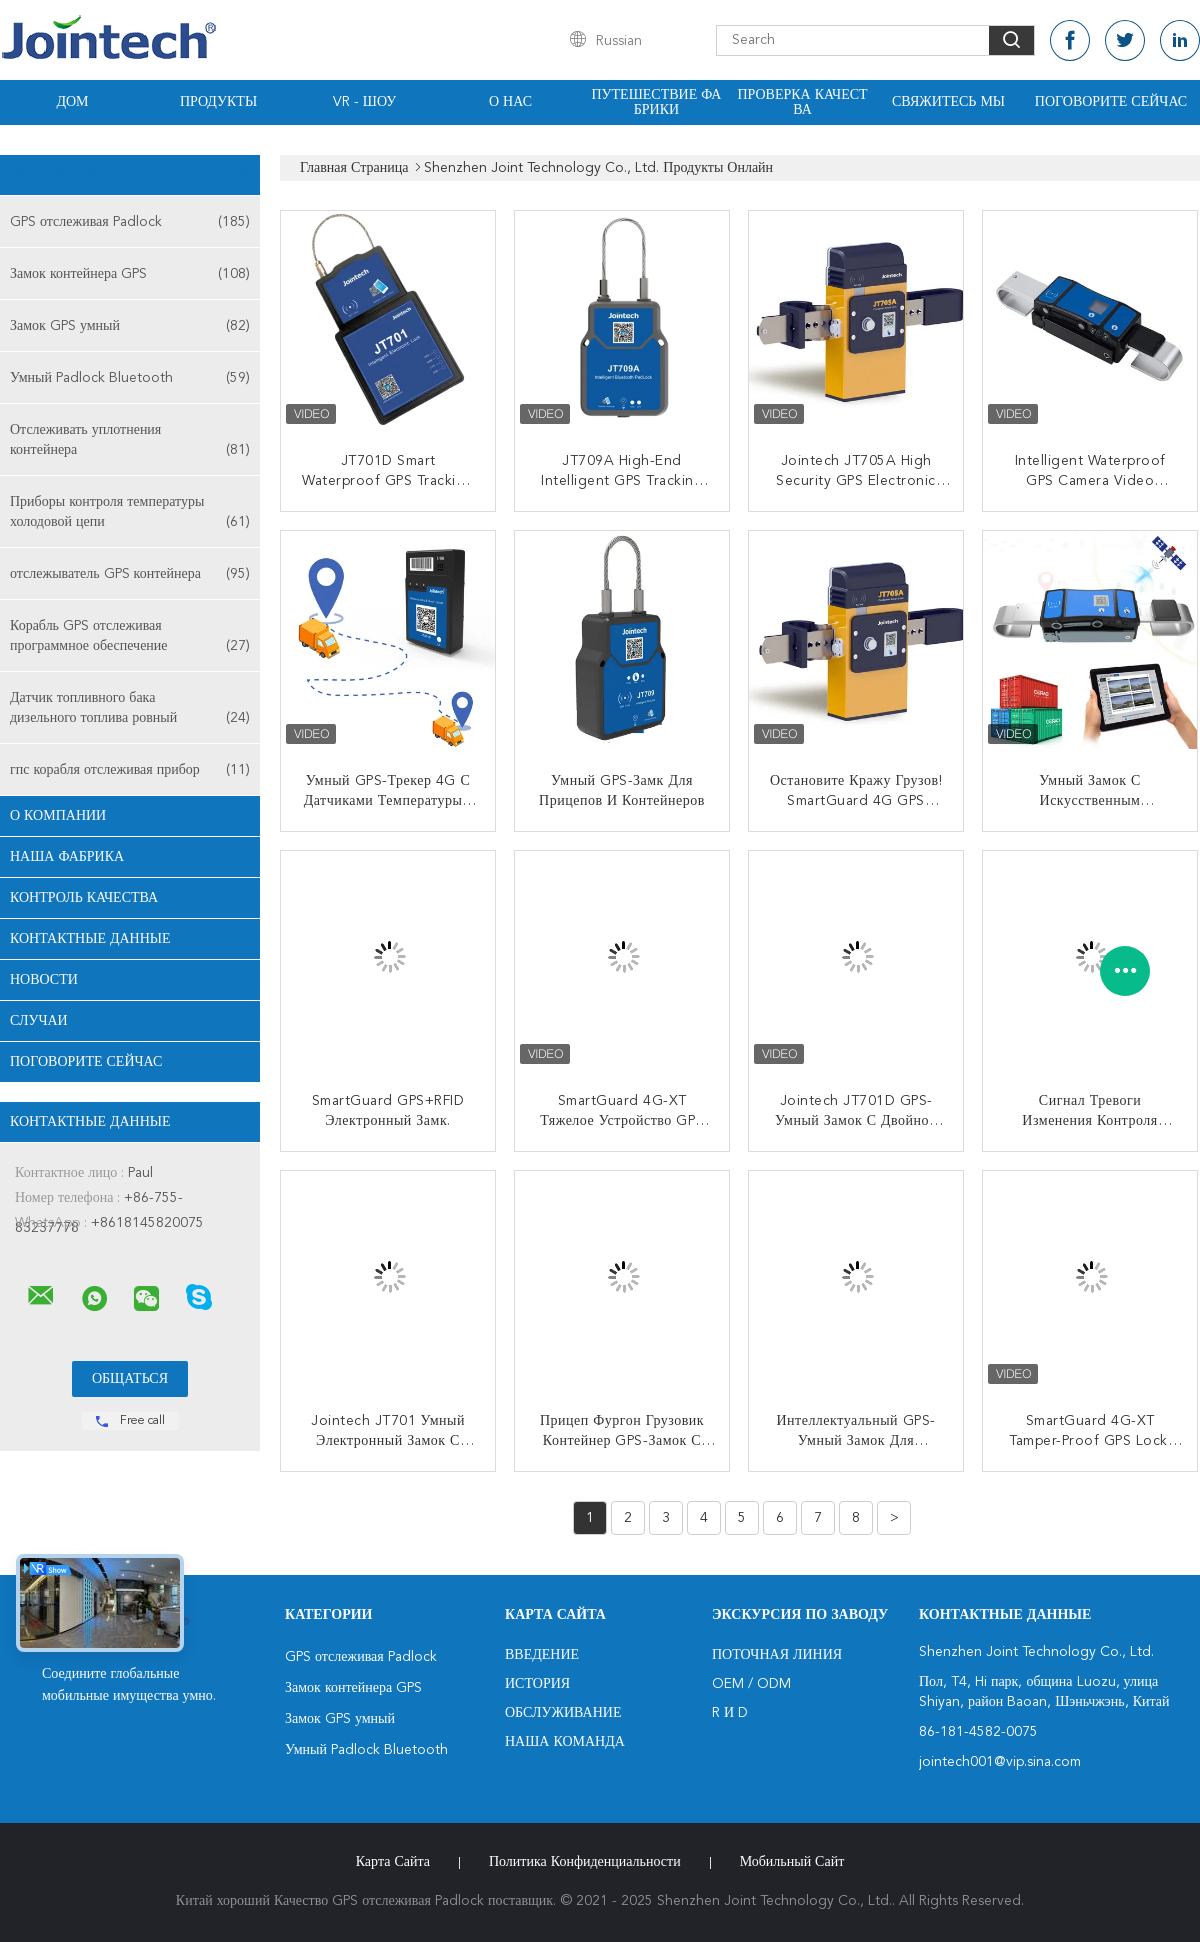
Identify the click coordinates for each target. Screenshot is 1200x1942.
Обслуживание (563, 1713)
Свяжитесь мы (948, 102)
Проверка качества (802, 102)
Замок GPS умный (130, 326)
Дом (72, 102)
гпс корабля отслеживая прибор (130, 770)
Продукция (130, 175)
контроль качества (84, 898)
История (537, 1684)
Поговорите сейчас (1111, 102)
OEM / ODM (751, 1684)
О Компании (58, 816)
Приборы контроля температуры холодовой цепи (130, 513)
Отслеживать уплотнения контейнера (130, 441)
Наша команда (565, 1742)
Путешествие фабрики (657, 102)
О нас (510, 102)
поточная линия (777, 1655)
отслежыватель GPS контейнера (130, 574)
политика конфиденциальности (585, 1862)
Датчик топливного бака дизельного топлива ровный (130, 709)
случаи (39, 1021)
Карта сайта (393, 1862)
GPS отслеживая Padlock (130, 222)
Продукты (218, 102)
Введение (542, 1655)
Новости (44, 980)
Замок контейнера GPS (130, 274)
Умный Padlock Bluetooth (130, 378)
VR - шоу (364, 102)
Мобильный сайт (792, 1862)
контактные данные (90, 939)
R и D (730, 1713)
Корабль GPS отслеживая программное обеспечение (130, 637)
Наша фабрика (67, 857)
